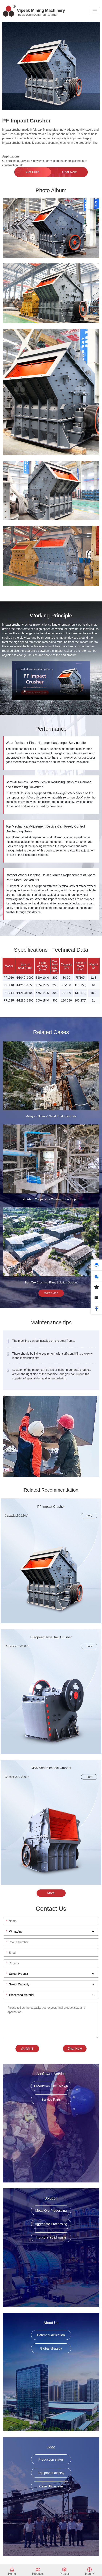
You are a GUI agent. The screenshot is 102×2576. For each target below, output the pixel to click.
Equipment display (51, 2473)
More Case (51, 1293)
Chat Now (69, 172)
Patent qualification (51, 2335)
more (89, 1515)
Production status (51, 2459)
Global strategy (51, 2348)
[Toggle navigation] (95, 10)
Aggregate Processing (51, 2224)
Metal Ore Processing (51, 2210)
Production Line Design (51, 2086)
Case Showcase (51, 2486)
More (51, 1893)
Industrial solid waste (51, 2237)
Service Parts (51, 2099)
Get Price (32, 172)
